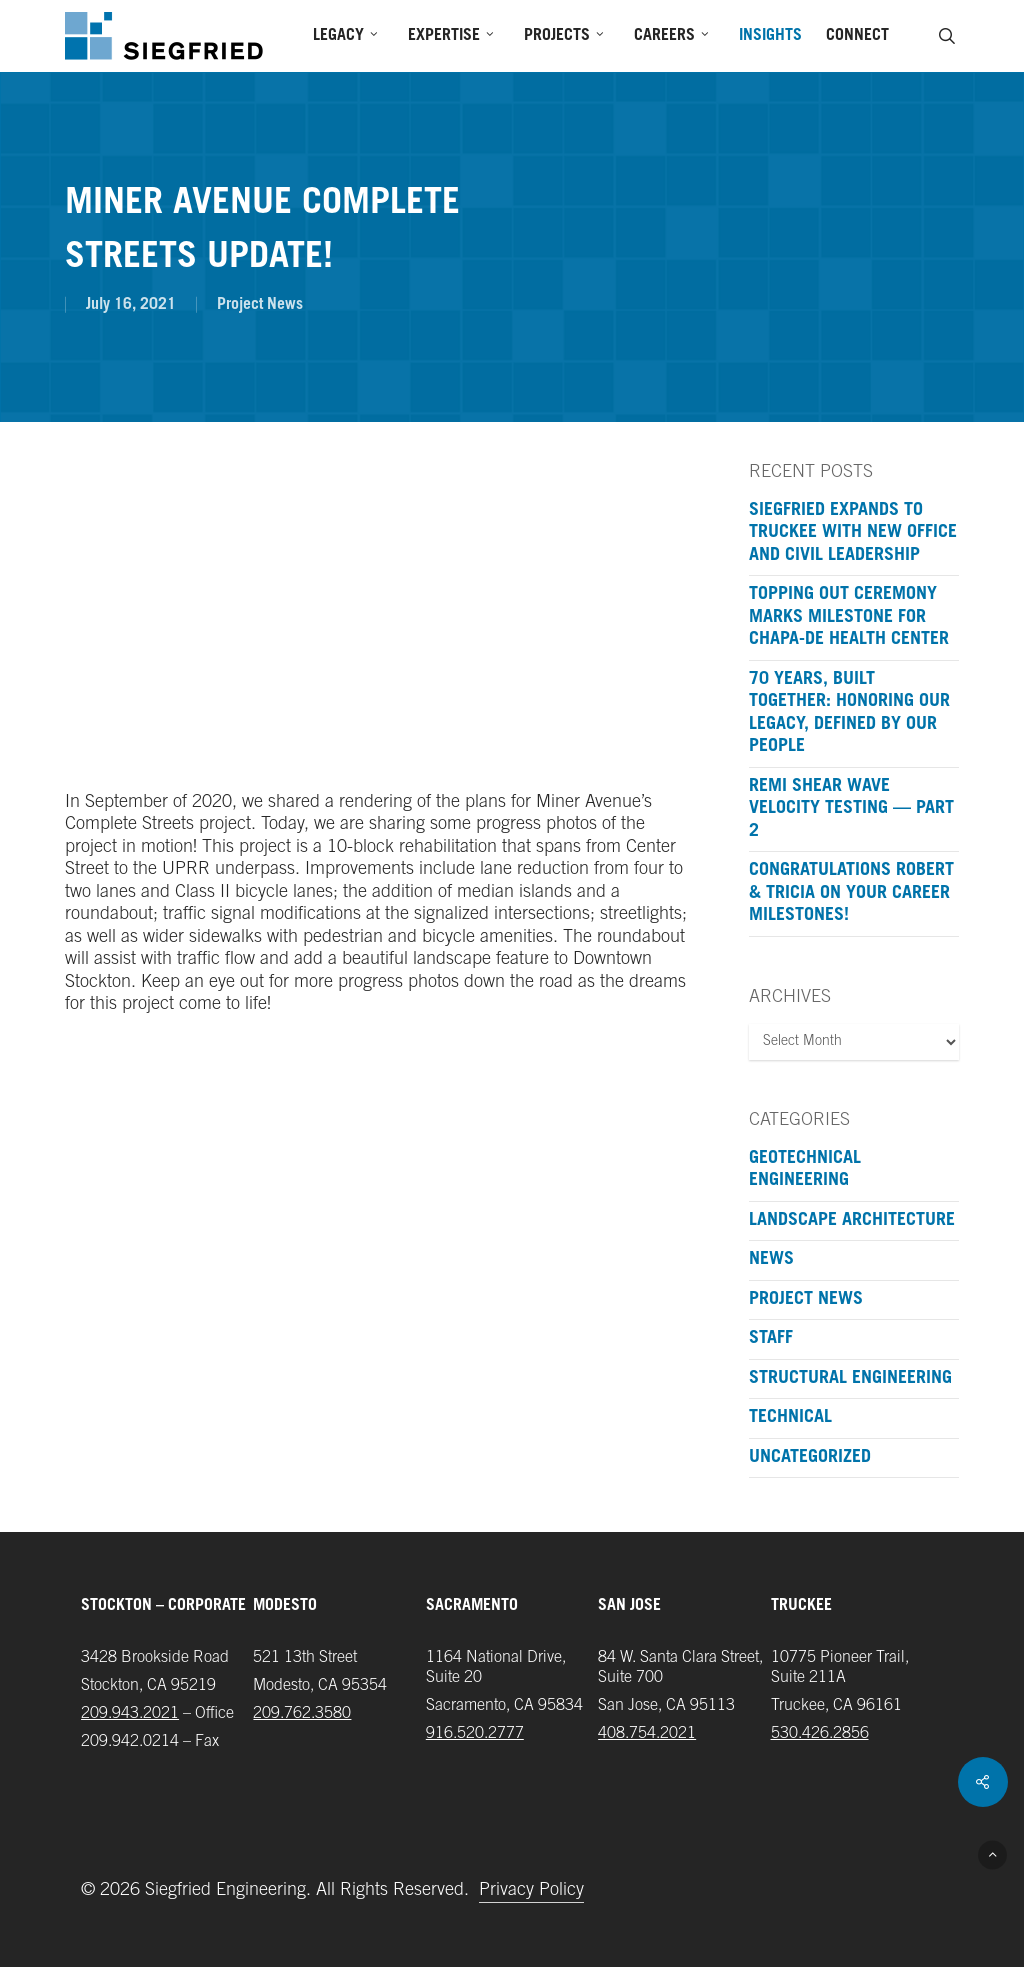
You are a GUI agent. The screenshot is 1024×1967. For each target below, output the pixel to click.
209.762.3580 (302, 1714)
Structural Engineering (850, 1379)
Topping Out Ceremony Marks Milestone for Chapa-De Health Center (849, 617)
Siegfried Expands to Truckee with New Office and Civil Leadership (853, 533)
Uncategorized (810, 1458)
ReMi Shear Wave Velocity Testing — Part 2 (851, 809)
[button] (992, 1854)
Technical (790, 1418)
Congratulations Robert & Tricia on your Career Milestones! (851, 893)
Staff (771, 1339)
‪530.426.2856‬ (820, 1734)
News (771, 1260)
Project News (260, 305)
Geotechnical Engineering (805, 1170)
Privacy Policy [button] (531, 1891)
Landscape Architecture (852, 1221)
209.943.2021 (130, 1714)
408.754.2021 (647, 1734)
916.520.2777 (475, 1734)
